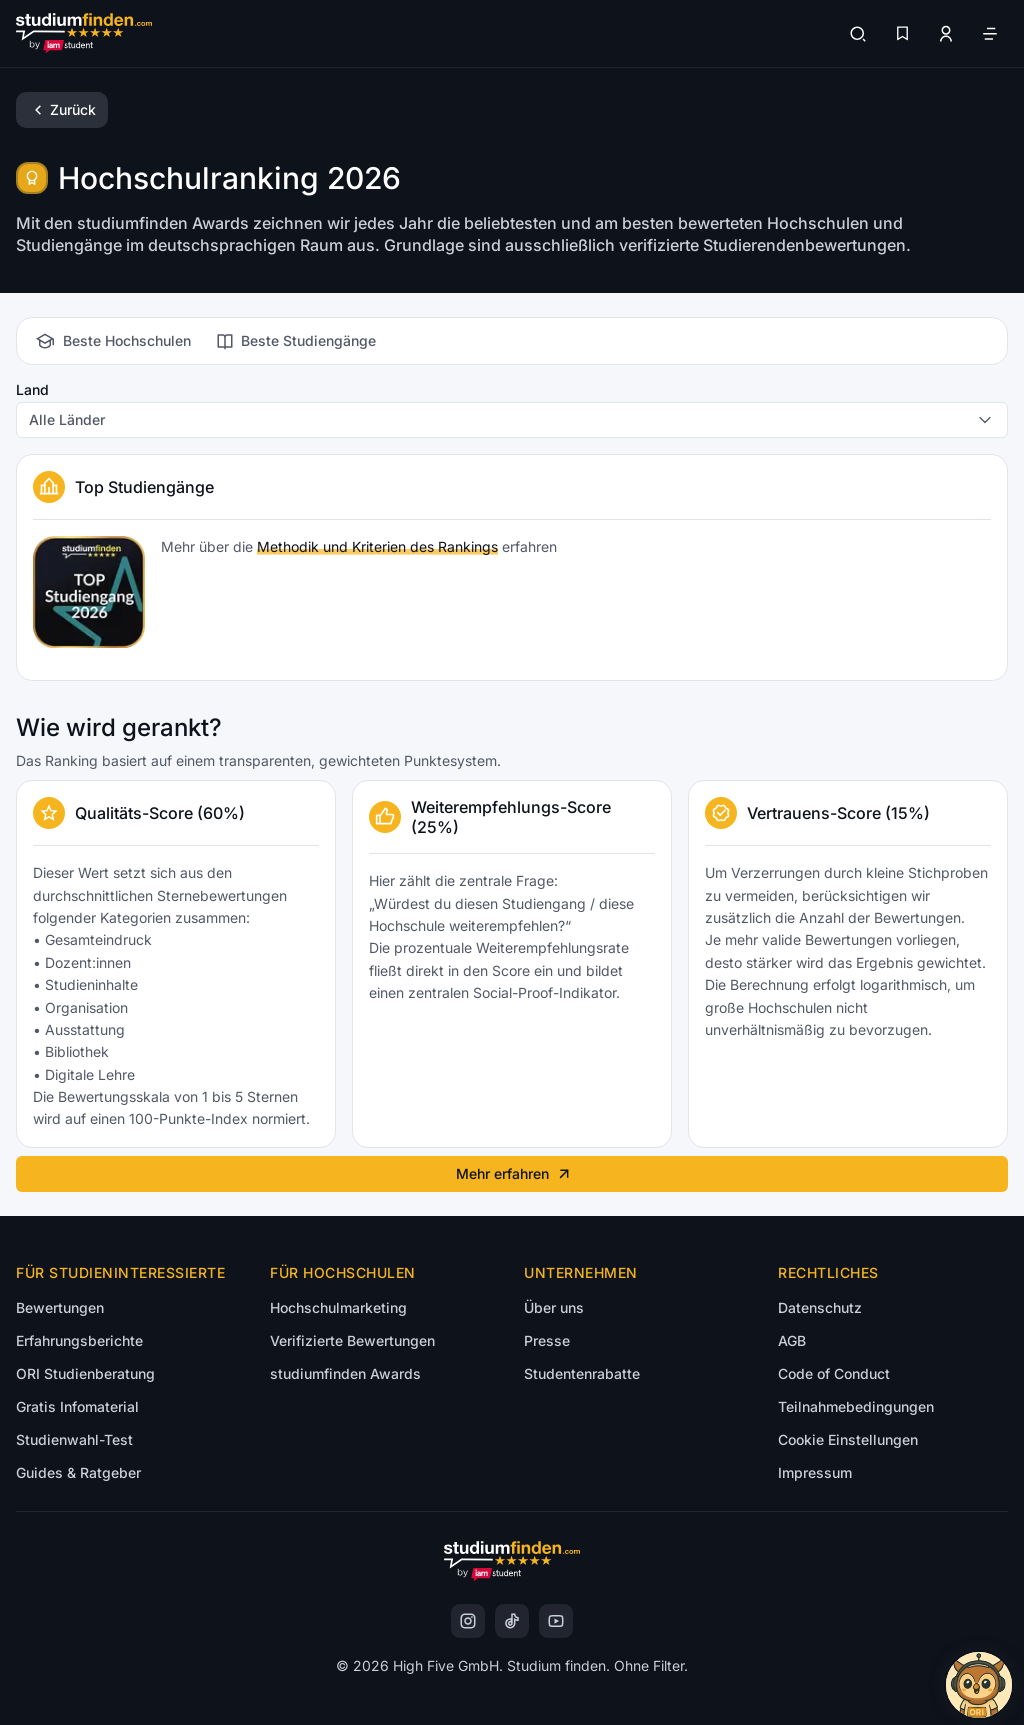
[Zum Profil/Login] (946, 34)
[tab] (112, 341)
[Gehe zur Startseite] (84, 33)
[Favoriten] (902, 34)
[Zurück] (62, 110)
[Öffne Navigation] (990, 34)
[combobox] (512, 420)
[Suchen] (858, 34)
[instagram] (468, 1621)
